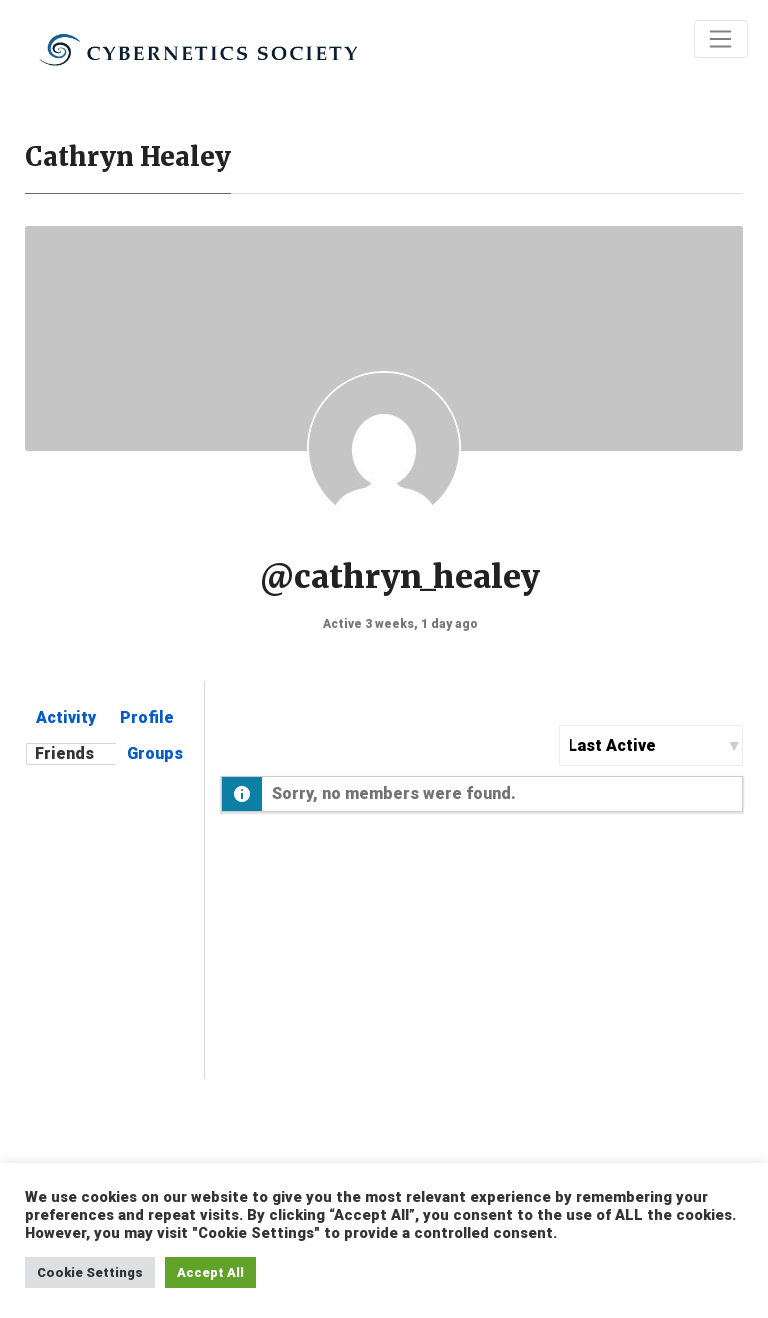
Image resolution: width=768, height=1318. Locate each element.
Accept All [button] (210, 1272)
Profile (147, 717)
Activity (66, 717)
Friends (64, 753)
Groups (155, 753)
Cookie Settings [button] (90, 1272)
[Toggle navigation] (721, 39)
